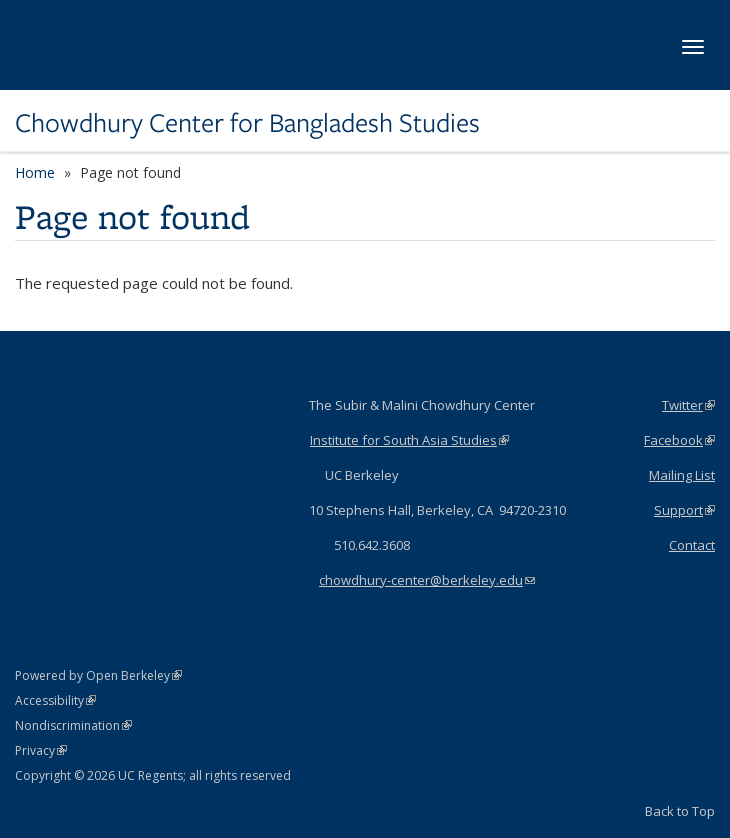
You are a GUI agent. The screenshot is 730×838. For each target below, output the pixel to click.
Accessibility (55, 700)
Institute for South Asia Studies (409, 440)
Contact (692, 545)
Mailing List (682, 475)
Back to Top (680, 811)
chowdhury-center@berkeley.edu (427, 580)
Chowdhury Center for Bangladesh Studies (247, 123)
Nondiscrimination (73, 725)
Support (684, 510)
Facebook (679, 440)
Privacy (41, 750)
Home (35, 172)
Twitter (688, 405)
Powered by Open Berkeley (98, 675)
